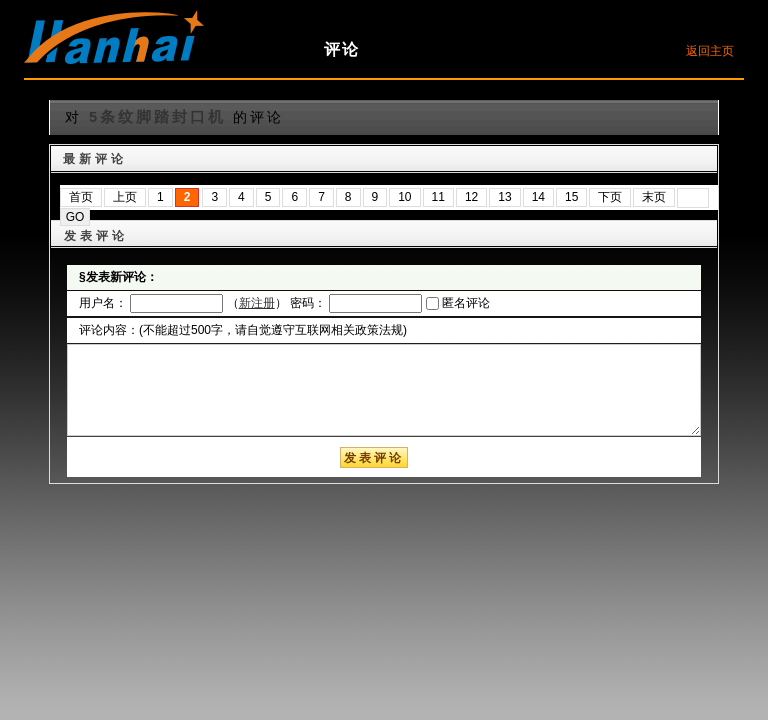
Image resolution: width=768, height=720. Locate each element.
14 (538, 197)
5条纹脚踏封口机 (157, 117)
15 (571, 197)
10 (404, 197)
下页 (610, 197)
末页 (654, 197)
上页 (125, 197)
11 (438, 197)
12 (471, 197)
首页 (81, 197)
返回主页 (710, 51)
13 (504, 197)
